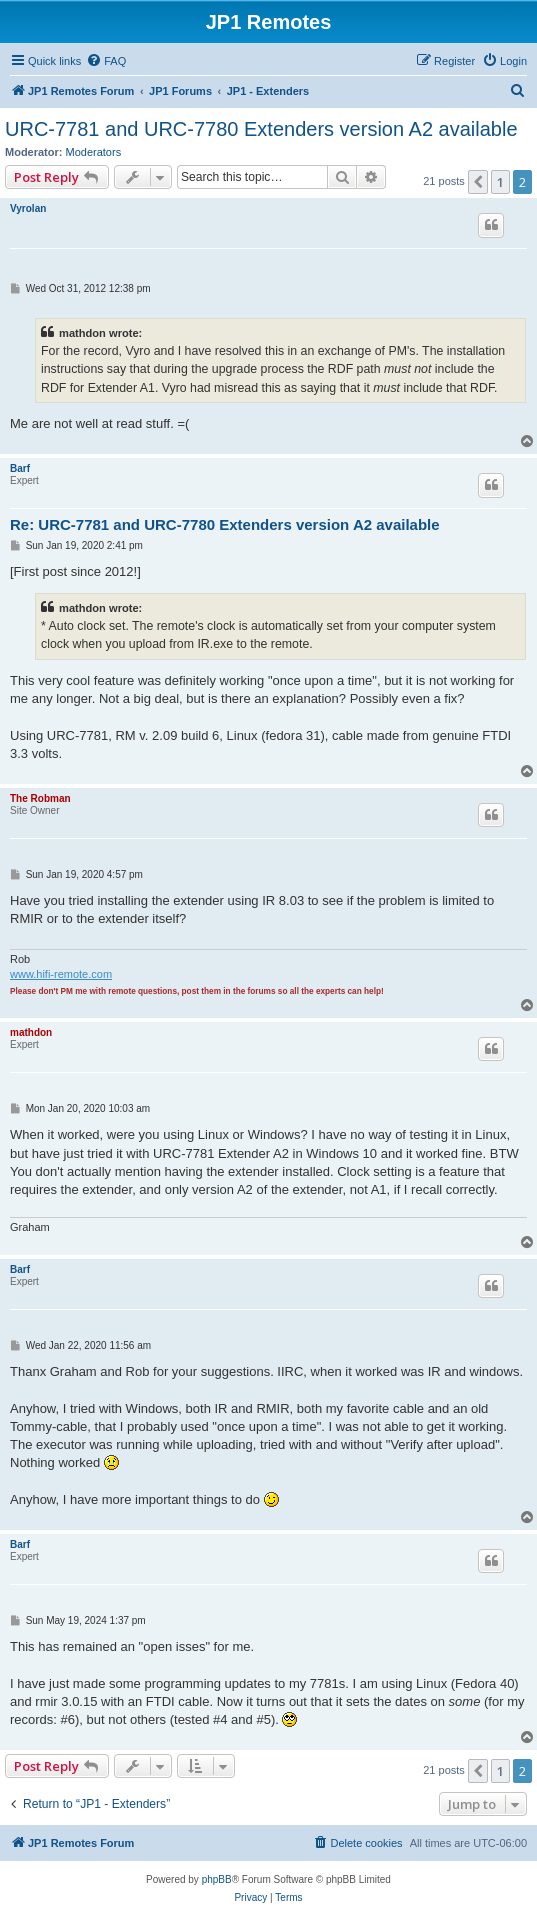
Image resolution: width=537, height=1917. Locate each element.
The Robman (40, 798)
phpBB (217, 1879)
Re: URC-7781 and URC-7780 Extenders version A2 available (225, 524)
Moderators (94, 152)
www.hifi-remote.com (61, 974)
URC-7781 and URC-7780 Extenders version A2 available (261, 129)
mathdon (31, 1032)
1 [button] (500, 182)
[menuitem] (106, 61)
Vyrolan (28, 208)
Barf (20, 468)
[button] (478, 182)
